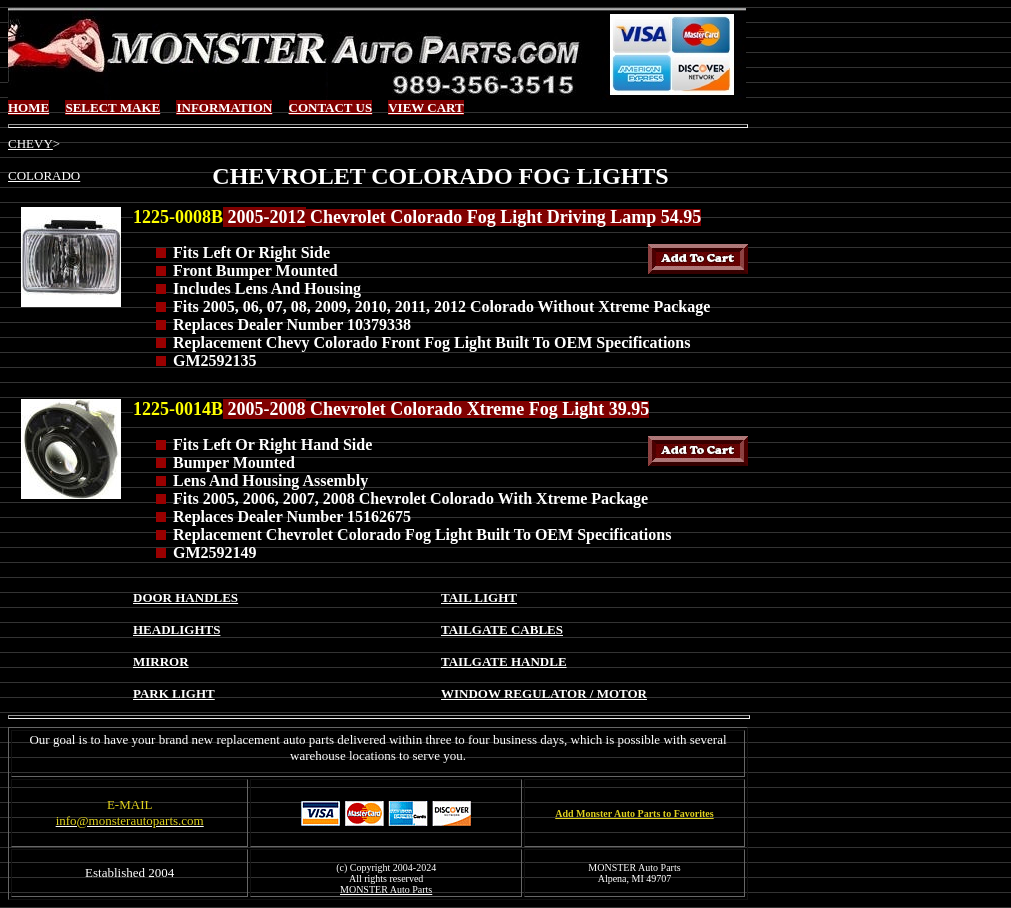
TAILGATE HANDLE (504, 661)
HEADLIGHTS (176, 629)
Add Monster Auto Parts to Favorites (634, 813)
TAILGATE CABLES (502, 629)
